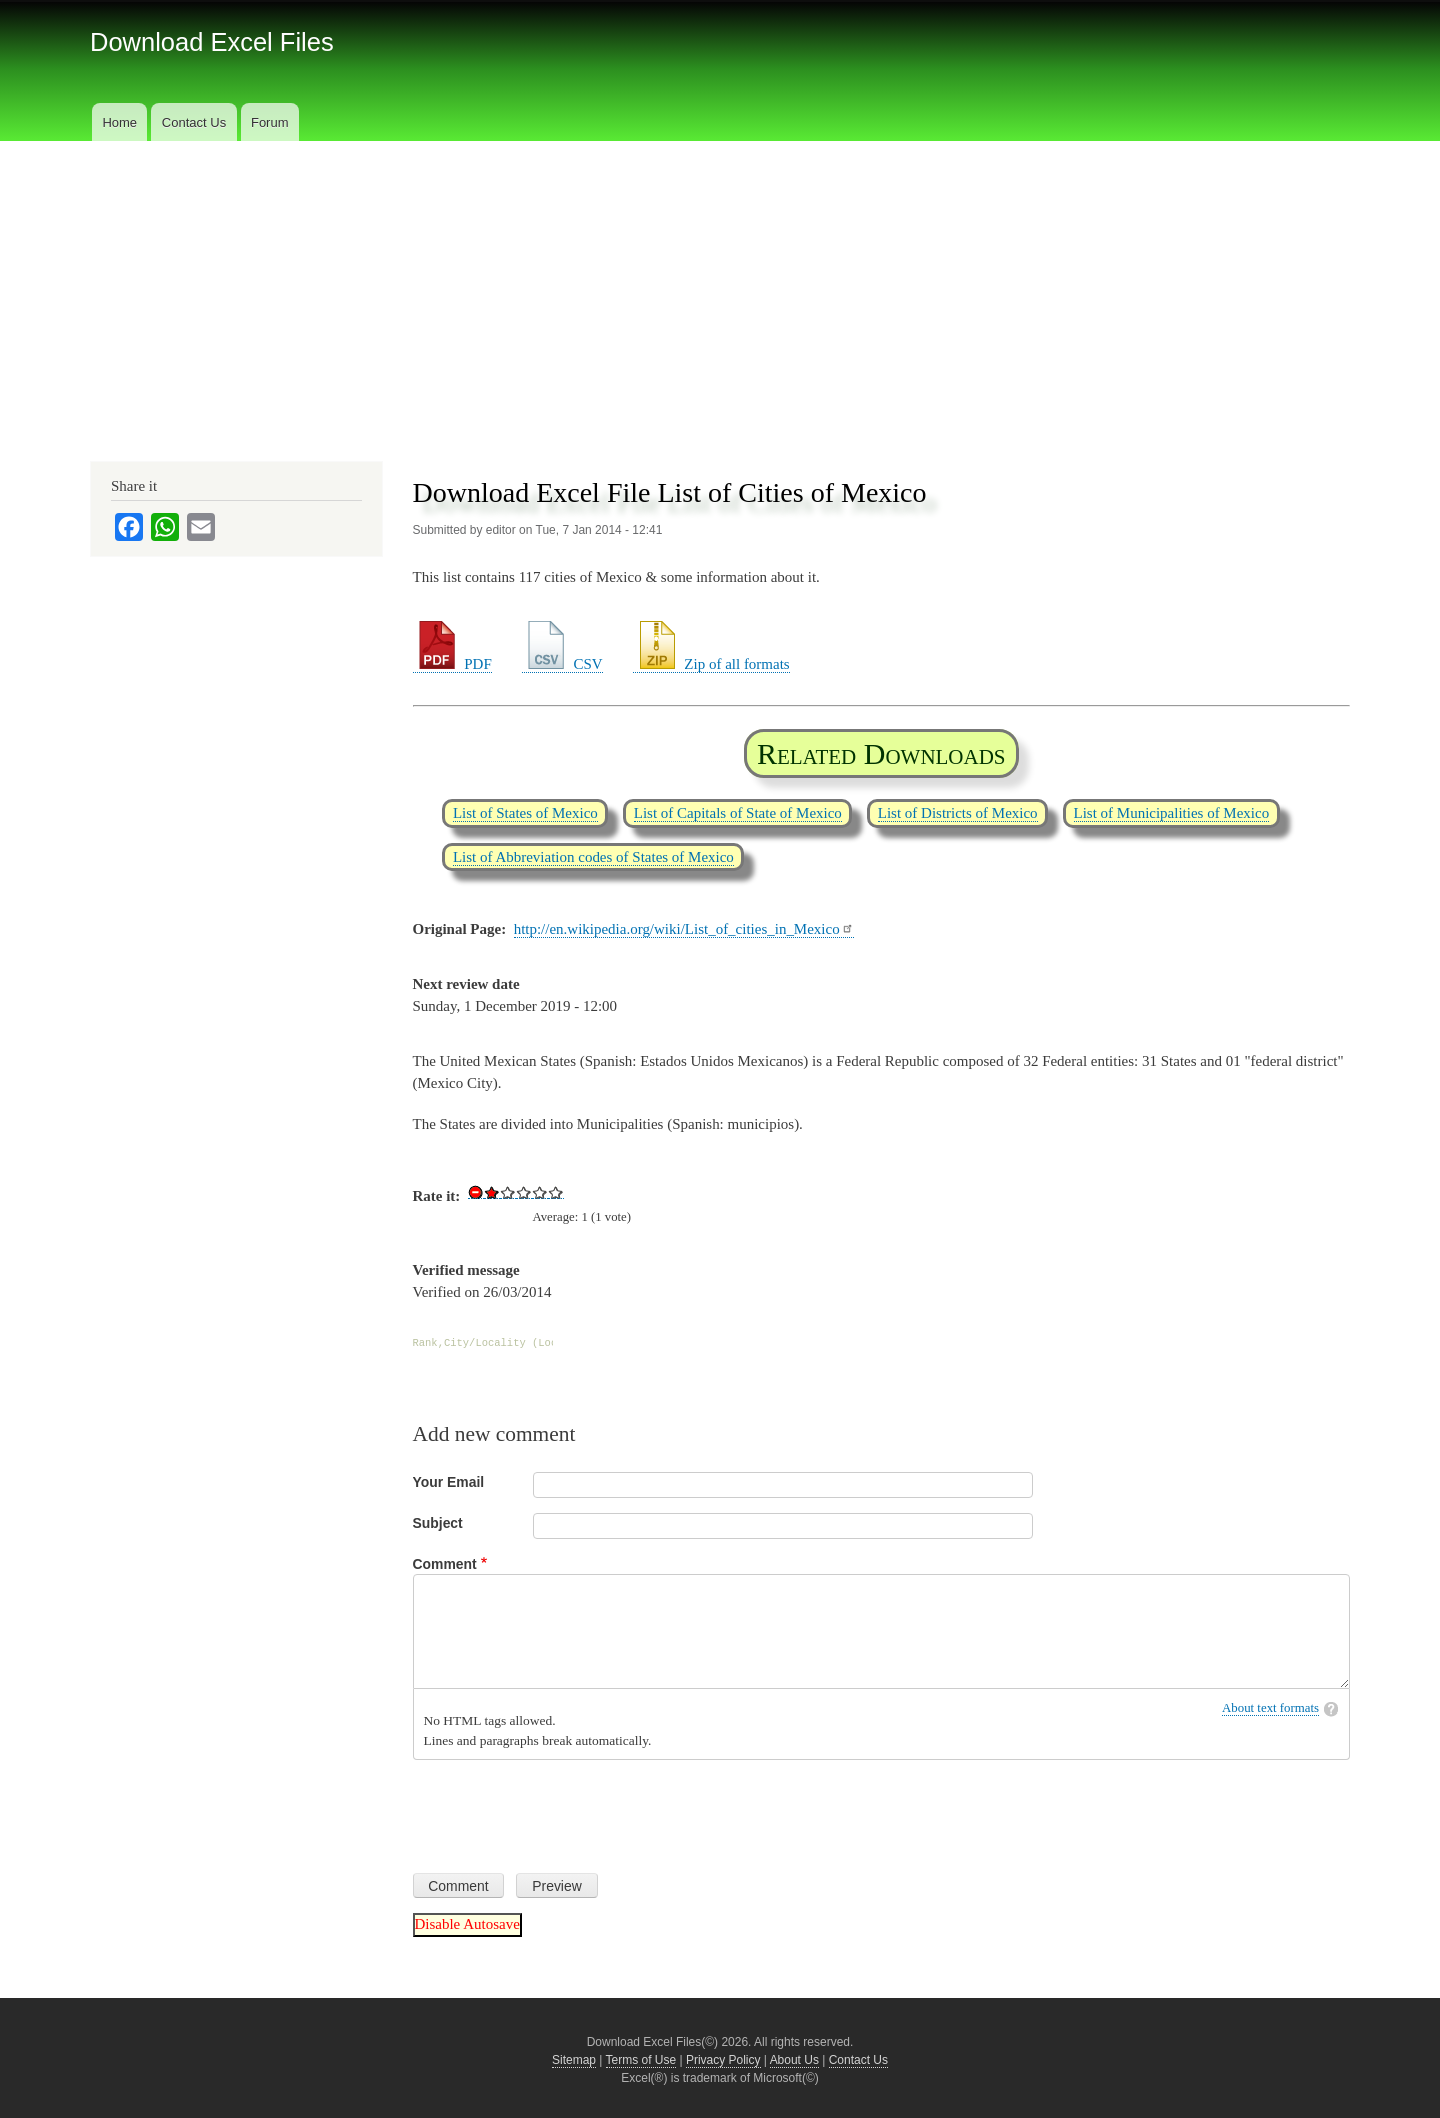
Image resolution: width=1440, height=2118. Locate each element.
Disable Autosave (467, 1924)
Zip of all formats (711, 664)
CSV (562, 664)
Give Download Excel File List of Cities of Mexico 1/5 (492, 1192)
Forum (270, 122)
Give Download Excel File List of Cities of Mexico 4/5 (540, 1192)
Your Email (449, 1482)
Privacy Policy (723, 2060)
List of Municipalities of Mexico (1172, 813)
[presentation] (565, 1809)
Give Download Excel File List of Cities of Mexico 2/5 (508, 1192)
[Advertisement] (720, 291)
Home (119, 122)
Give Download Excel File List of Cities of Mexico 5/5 (556, 1192)
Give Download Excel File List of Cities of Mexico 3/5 (524, 1192)
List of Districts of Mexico (958, 813)
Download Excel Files (212, 42)
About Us (794, 2060)
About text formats (1270, 1708)
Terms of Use (641, 2060)
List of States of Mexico (525, 813)
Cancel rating (476, 1192)
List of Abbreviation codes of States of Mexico (593, 857)
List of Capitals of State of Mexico (738, 813)
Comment (445, 1564)
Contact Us (194, 122)
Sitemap (574, 2060)
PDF (452, 664)
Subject (438, 1523)
